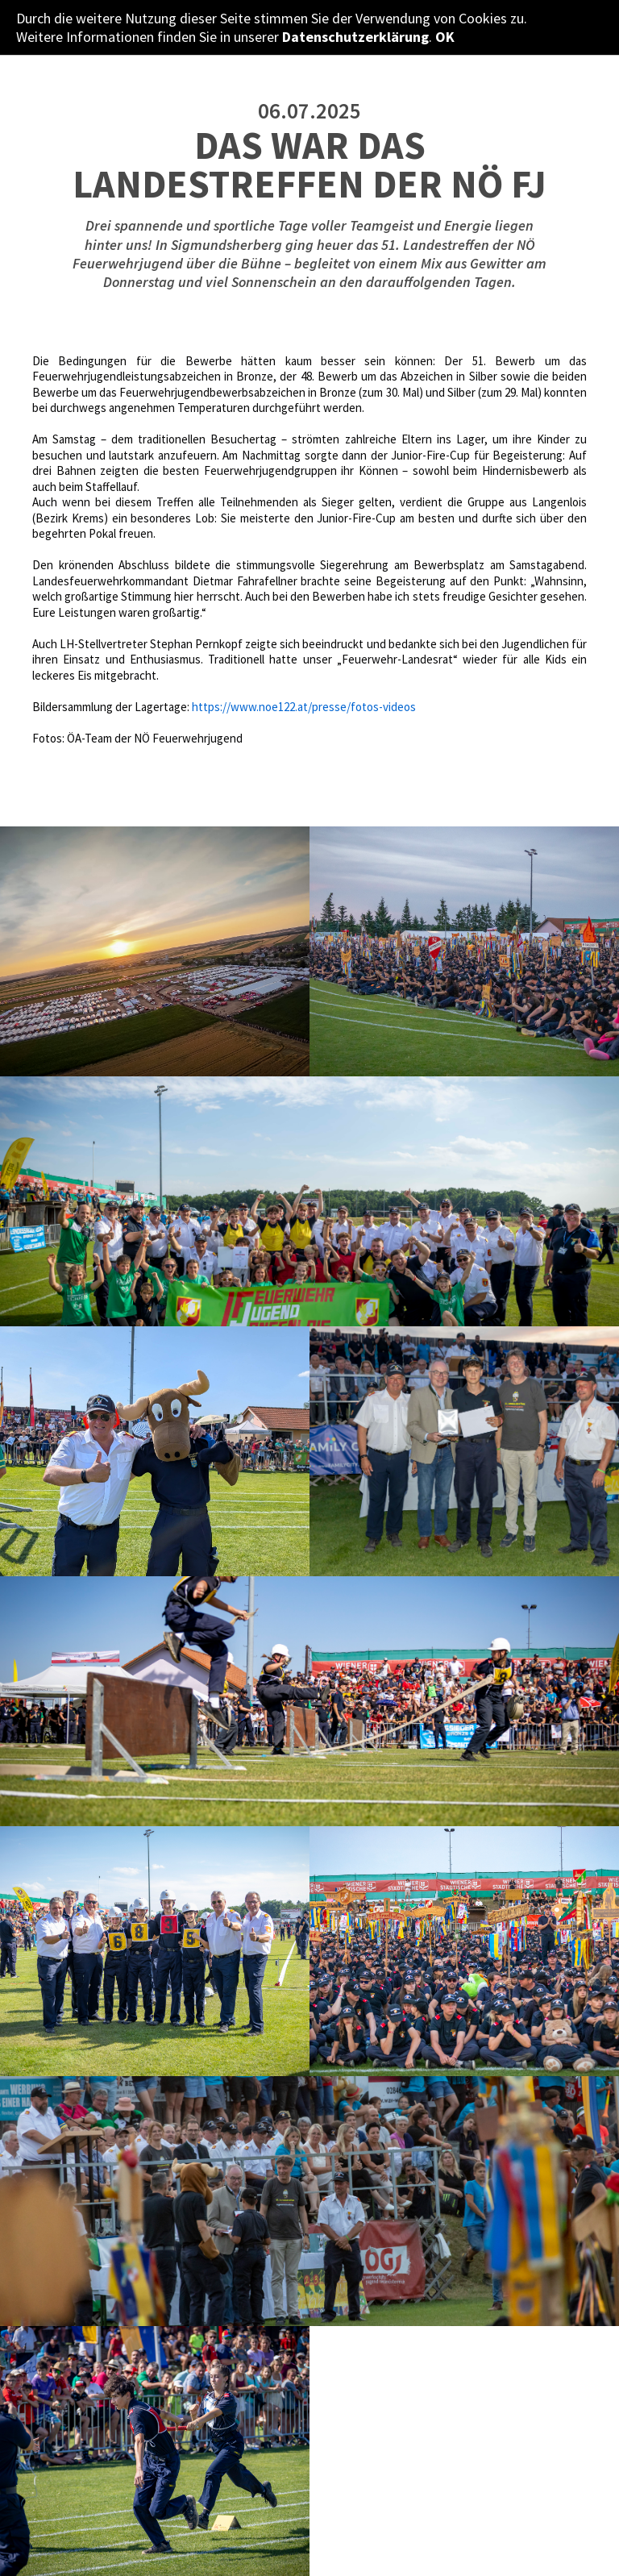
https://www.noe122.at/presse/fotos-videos (304, 706)
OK (445, 36)
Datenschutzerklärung (355, 36)
